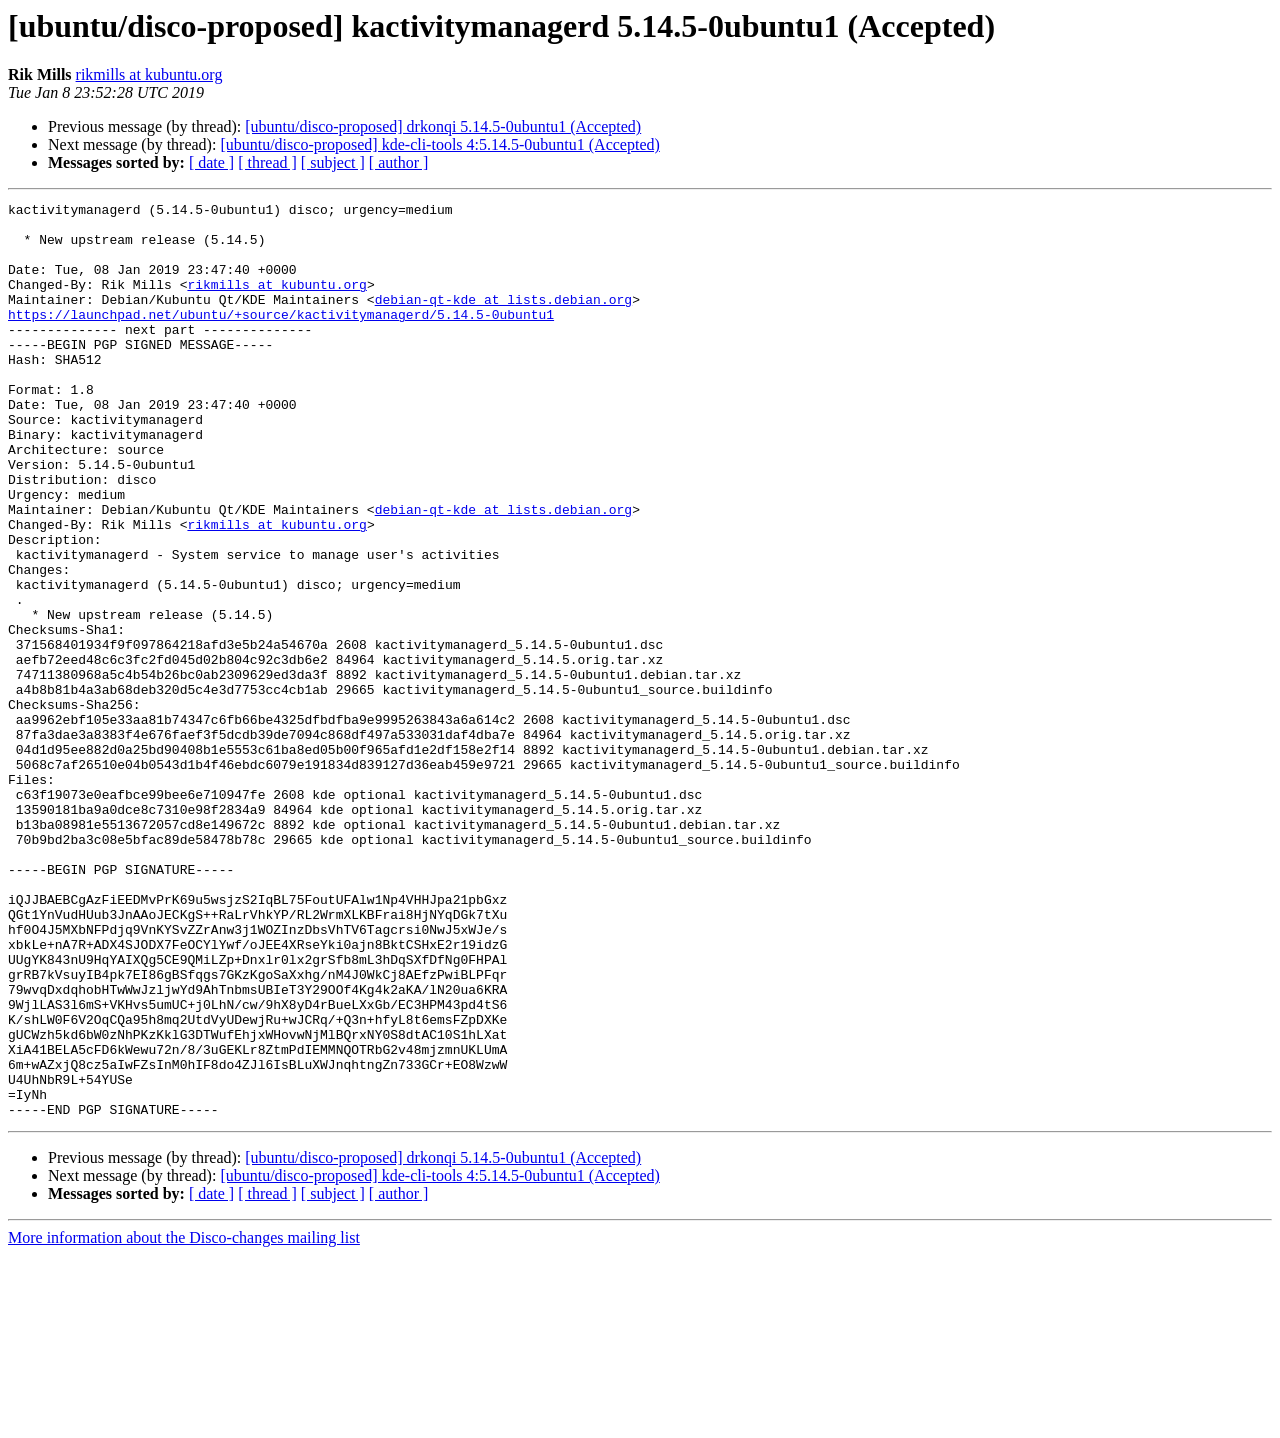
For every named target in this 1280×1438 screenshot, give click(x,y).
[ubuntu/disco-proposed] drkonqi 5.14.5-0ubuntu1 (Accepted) (443, 126)
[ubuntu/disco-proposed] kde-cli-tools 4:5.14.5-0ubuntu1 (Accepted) (439, 144)
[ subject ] (333, 162)
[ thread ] (267, 162)
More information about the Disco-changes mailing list (184, 1420)
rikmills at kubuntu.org (149, 74)
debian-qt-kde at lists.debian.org (503, 320)
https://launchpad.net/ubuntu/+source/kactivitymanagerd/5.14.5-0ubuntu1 (281, 338)
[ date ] (211, 162)
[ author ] (399, 162)
